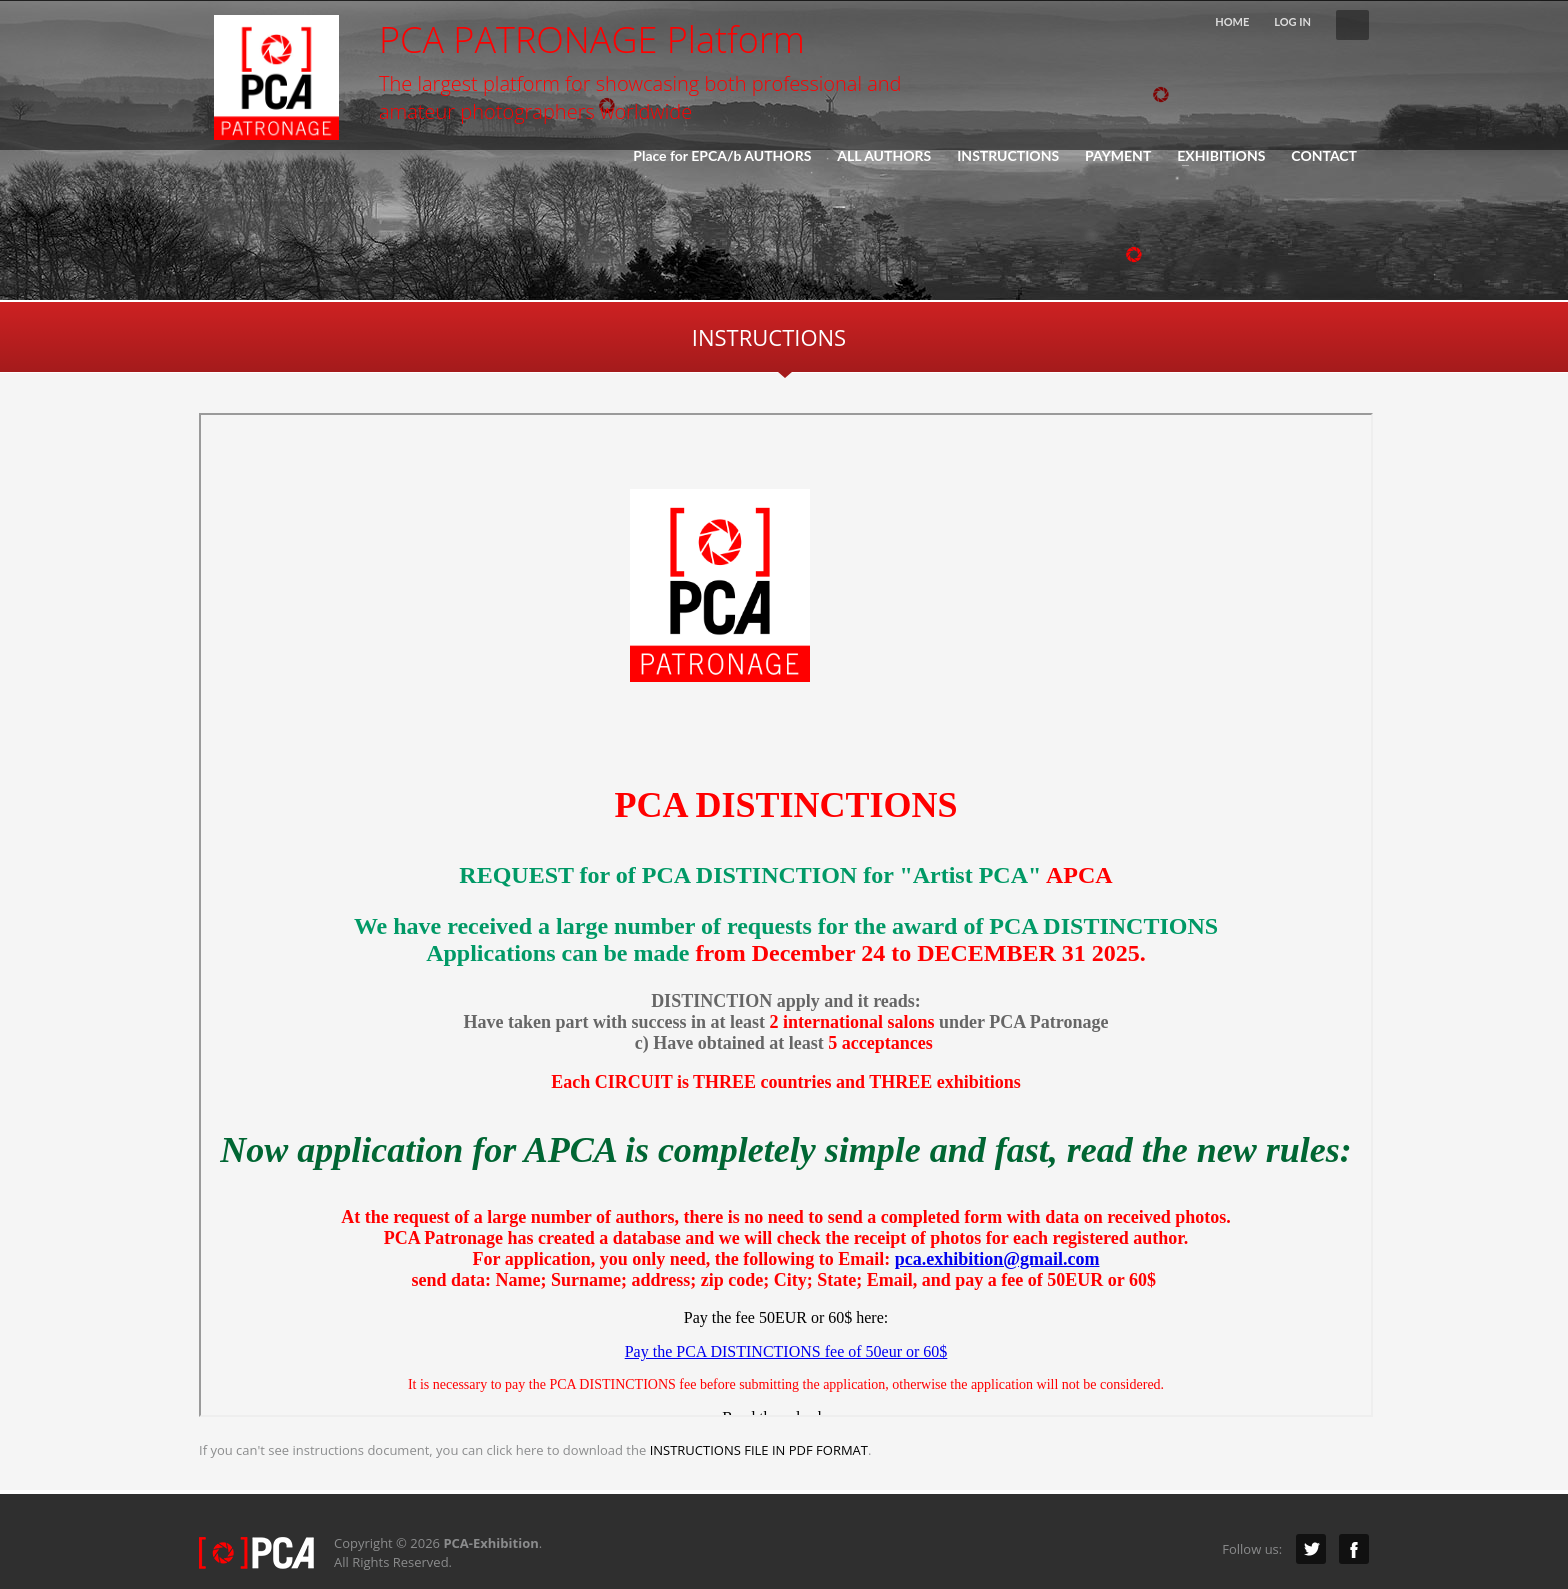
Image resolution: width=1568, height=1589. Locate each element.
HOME (1232, 21)
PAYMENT (1118, 156)
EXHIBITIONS (1215, 156)
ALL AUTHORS (884, 156)
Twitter (1311, 1549)
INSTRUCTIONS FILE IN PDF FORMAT (759, 1450)
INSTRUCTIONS (1008, 156)
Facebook (1354, 1549)
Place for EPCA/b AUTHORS (722, 156)
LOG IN (1292, 21)
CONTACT (1324, 156)
